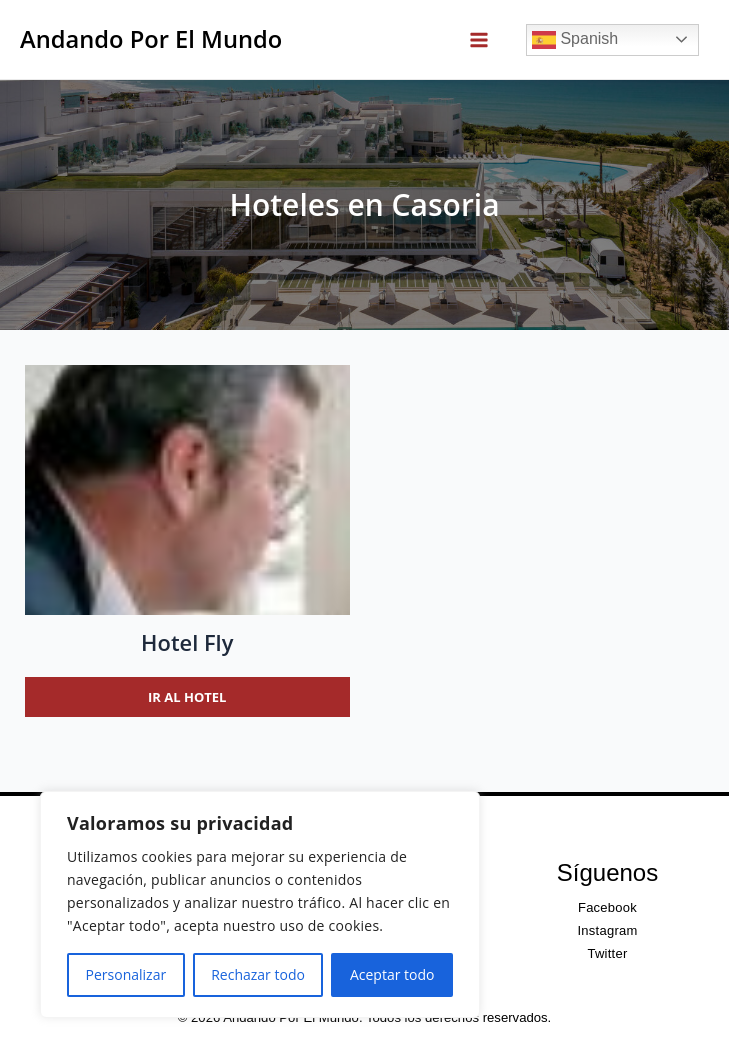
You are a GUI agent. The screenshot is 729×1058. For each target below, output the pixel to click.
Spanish (575, 40)
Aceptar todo (392, 974)
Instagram (607, 930)
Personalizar (126, 974)
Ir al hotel (187, 697)
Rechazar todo (258, 974)
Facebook (607, 907)
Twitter (607, 953)
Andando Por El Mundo (151, 39)
